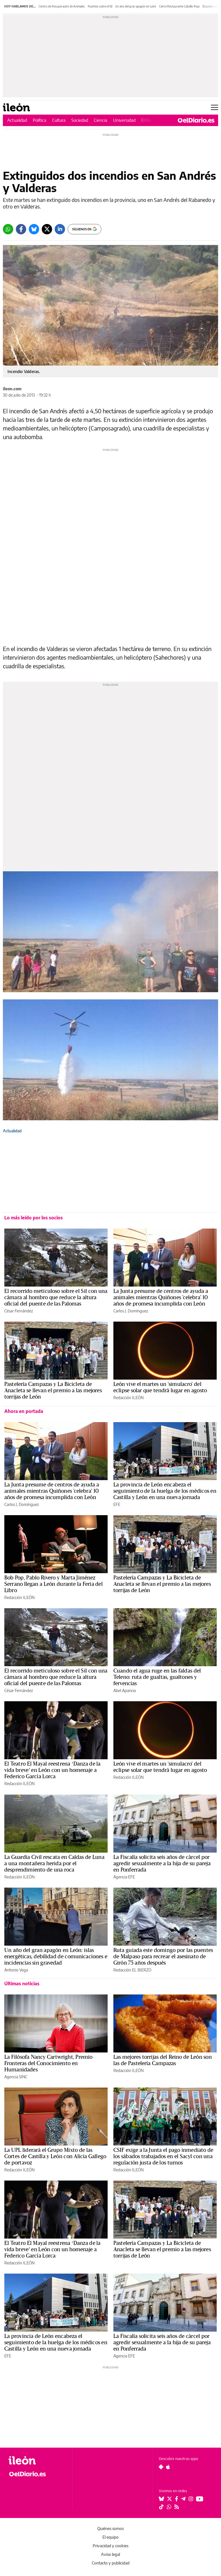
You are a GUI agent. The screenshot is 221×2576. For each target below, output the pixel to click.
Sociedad (79, 120)
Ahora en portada (23, 1411)
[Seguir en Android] (161, 2466)
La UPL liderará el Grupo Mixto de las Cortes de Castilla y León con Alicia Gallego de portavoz (55, 2156)
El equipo (110, 2537)
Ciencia (100, 120)
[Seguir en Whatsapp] (169, 2506)
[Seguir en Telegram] (183, 2498)
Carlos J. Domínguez (130, 1310)
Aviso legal (110, 2554)
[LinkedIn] (60, 229)
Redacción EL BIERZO (132, 1969)
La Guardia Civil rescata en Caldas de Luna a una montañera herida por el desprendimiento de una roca (54, 1863)
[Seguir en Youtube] (199, 2498)
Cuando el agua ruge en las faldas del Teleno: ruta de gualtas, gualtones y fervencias (157, 1677)
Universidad (124, 120)
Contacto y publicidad (110, 2562)
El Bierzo (149, 120)
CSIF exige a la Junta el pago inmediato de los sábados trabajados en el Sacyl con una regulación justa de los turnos (163, 2156)
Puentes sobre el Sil (100, 6)
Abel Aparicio (124, 1690)
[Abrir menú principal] (214, 107)
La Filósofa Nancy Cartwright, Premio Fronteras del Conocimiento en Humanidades (48, 2063)
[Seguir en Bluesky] (161, 2498)
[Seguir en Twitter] (169, 2498)
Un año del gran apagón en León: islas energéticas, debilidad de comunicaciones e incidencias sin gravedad (55, 1956)
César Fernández (18, 1310)
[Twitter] (47, 229)
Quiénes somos (110, 2528)
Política (39, 120)
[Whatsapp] (8, 229)
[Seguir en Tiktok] (161, 2506)
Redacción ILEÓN (128, 1397)
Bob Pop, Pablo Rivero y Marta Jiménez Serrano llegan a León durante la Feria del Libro (53, 1584)
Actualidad (17, 120)
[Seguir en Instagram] (190, 2498)
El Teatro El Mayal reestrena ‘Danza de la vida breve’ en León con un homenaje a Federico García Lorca (52, 1770)
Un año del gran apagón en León (135, 6)
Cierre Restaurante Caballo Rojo (179, 6)
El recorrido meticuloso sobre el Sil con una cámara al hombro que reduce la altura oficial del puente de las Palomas (55, 1297)
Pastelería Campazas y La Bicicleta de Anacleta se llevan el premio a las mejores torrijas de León (53, 1390)
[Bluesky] (34, 229)
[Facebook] (21, 229)
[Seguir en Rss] (176, 2506)
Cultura (59, 120)
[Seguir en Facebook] (176, 2498)
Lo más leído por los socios (33, 1218)
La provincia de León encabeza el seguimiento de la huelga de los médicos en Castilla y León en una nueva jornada (164, 1491)
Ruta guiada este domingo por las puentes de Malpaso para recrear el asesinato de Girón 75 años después (163, 1956)
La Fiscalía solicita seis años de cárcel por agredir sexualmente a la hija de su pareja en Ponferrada (162, 1863)
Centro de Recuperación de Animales (62, 6)
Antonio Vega (16, 1969)
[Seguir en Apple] (168, 2466)
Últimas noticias (21, 1983)
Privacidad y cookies (110, 2545)
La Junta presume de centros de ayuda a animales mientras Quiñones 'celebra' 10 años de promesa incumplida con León (160, 1297)
